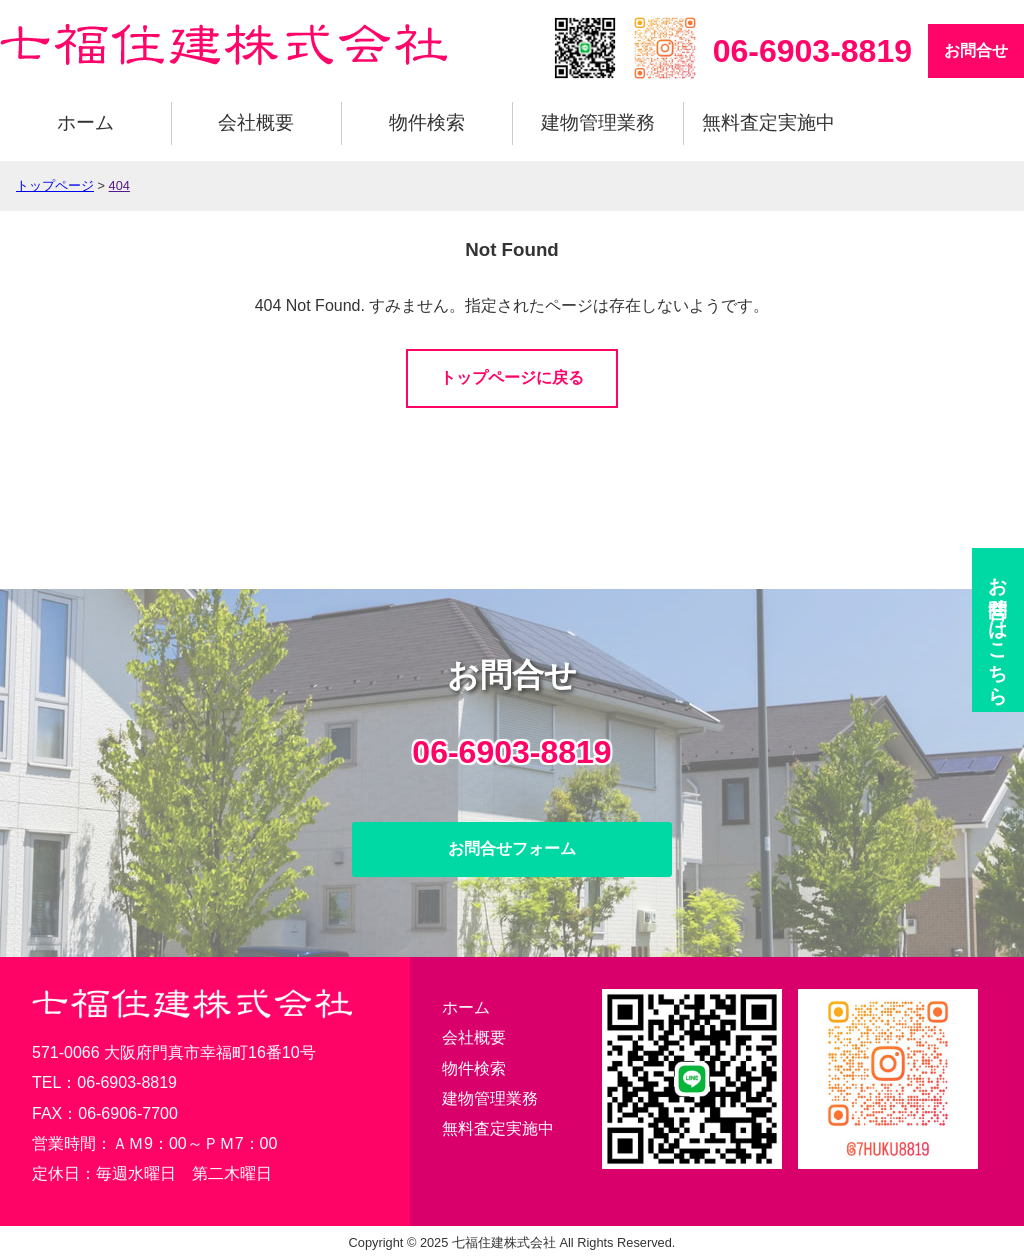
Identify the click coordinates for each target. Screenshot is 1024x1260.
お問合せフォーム (512, 848)
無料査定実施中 (768, 122)
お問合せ (976, 50)
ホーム (85, 122)
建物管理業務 (598, 122)
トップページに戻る (512, 377)
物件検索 (427, 122)
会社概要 (256, 122)
